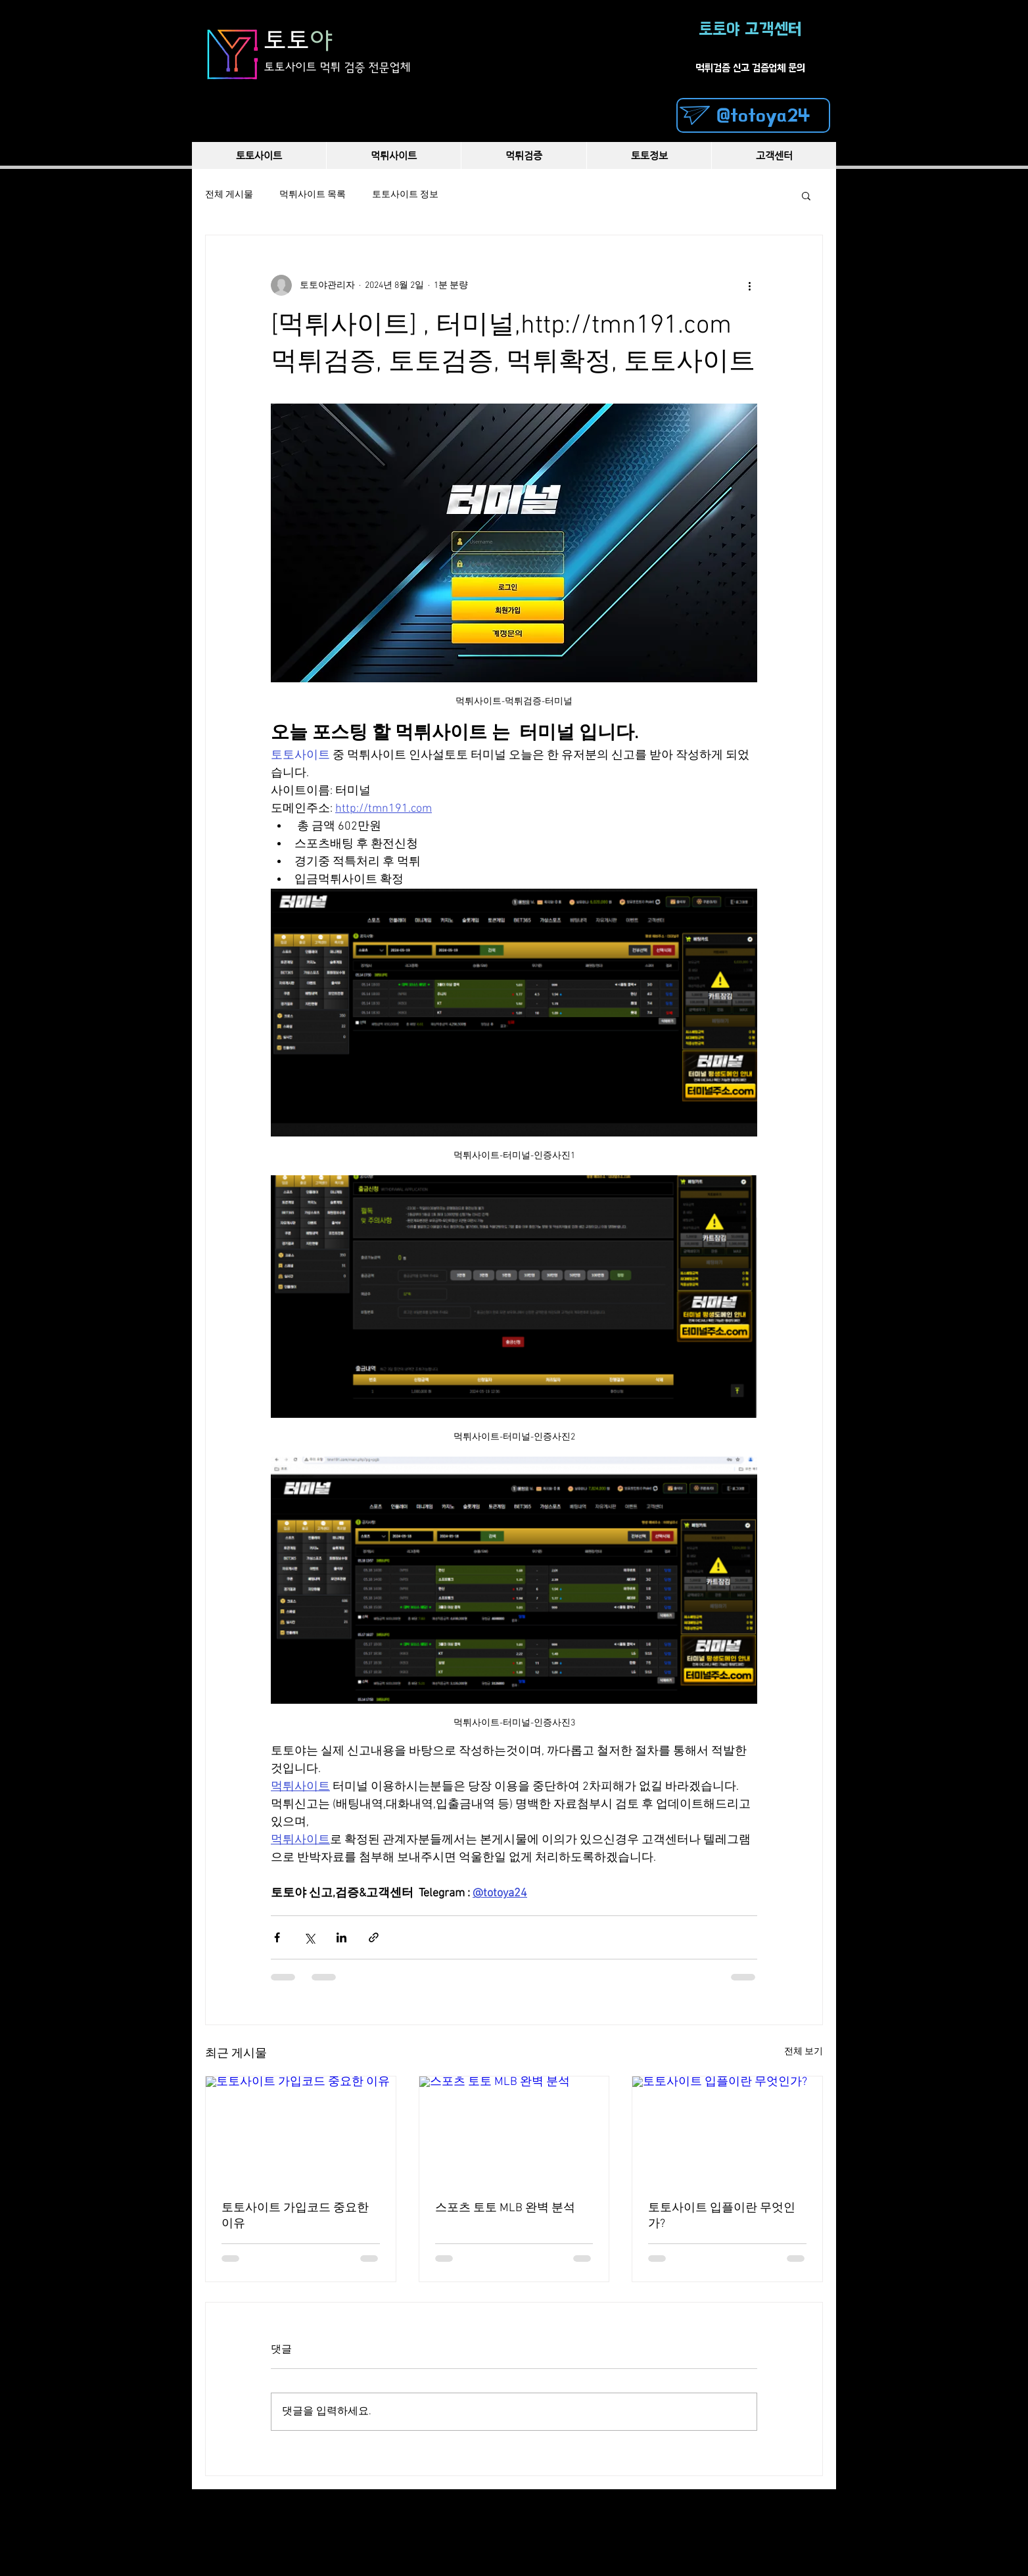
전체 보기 (803, 2051)
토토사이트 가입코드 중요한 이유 (295, 2216)
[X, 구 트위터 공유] (309, 1937)
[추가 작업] (749, 285)
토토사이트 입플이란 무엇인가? (721, 2216)
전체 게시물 (229, 194)
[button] (806, 195)
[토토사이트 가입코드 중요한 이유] (301, 2129)
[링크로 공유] (373, 1937)
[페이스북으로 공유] (277, 1937)
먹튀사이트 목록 (312, 194)
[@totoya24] (753, 115)
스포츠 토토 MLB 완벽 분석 (505, 2208)
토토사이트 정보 (405, 194)
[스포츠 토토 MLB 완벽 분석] (514, 2129)
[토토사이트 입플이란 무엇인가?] (727, 2129)
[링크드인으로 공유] (341, 1937)
